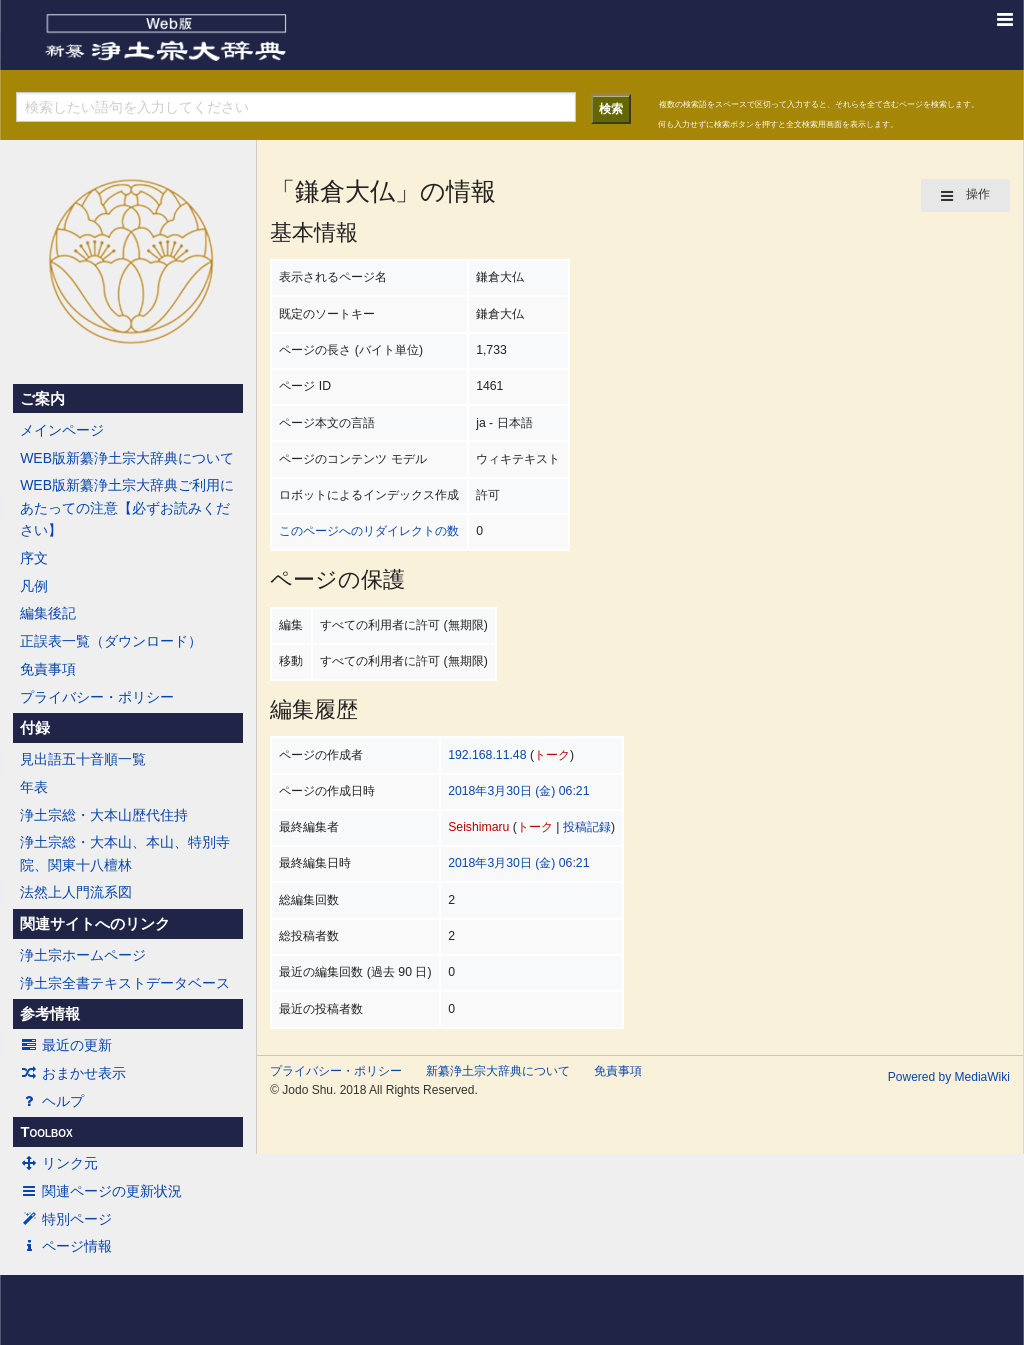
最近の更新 (66, 1045)
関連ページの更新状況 (101, 1191)
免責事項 (48, 669)
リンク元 (59, 1163)
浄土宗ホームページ (83, 955)
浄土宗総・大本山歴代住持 (104, 815)
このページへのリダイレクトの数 (369, 531)
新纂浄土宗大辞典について (498, 1071)
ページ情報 (66, 1246)
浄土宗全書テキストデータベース (125, 983)
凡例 (34, 586)
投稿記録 (587, 827)
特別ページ (66, 1219)
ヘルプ (52, 1101)
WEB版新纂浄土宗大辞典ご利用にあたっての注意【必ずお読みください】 (127, 507)
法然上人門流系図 (76, 892)
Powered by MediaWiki (949, 1077)
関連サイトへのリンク (95, 924)
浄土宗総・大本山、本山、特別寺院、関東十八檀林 (125, 853)
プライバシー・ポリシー (97, 697)
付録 (35, 728)
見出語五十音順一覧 (83, 759)
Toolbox (46, 1132)
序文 (34, 558)
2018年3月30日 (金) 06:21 (518, 791)
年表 (34, 787)
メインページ (62, 430)
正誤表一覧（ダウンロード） (111, 641)
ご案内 (42, 399)
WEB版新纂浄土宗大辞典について (127, 458)
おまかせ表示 (73, 1073)
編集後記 (48, 613)
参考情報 (50, 1014)
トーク (552, 755)
